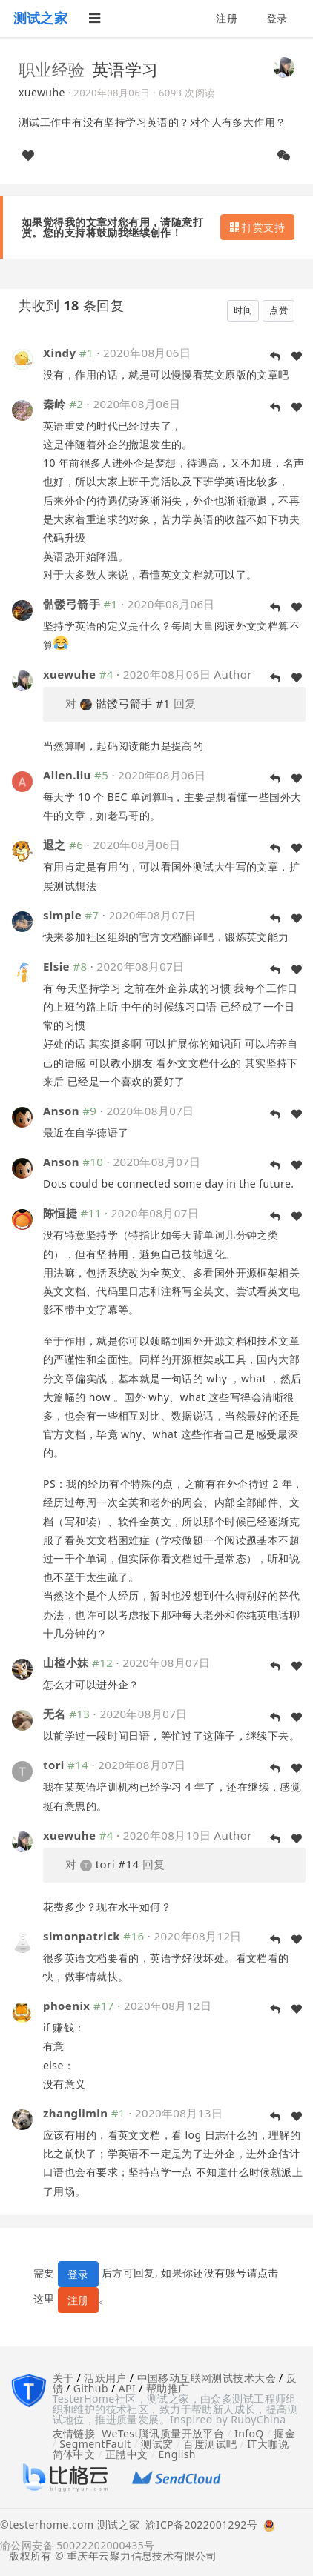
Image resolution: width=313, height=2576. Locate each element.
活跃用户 (105, 2378)
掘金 (284, 2433)
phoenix (66, 2005)
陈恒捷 (60, 1212)
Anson (61, 1110)
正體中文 (126, 2454)
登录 (277, 18)
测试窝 (157, 2444)
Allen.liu (67, 775)
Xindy (59, 352)
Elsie (56, 966)
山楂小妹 (66, 1662)
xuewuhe (42, 92)
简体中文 (74, 2454)
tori (54, 1764)
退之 (54, 844)
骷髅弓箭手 (71, 603)
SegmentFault (95, 2444)
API (127, 2388)
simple (62, 915)
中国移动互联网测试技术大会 (206, 2378)
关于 (63, 2378)
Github (90, 2388)
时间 (243, 310)
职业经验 (52, 69)
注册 (226, 18)
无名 (54, 1713)
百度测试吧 (210, 2444)
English (177, 2454)
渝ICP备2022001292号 (198, 2526)
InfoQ (249, 2433)
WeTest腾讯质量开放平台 (163, 2433)
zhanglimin (75, 2113)
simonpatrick (81, 1935)
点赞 (278, 310)
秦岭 (54, 403)
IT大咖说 (268, 2444)
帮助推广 (167, 2388)
